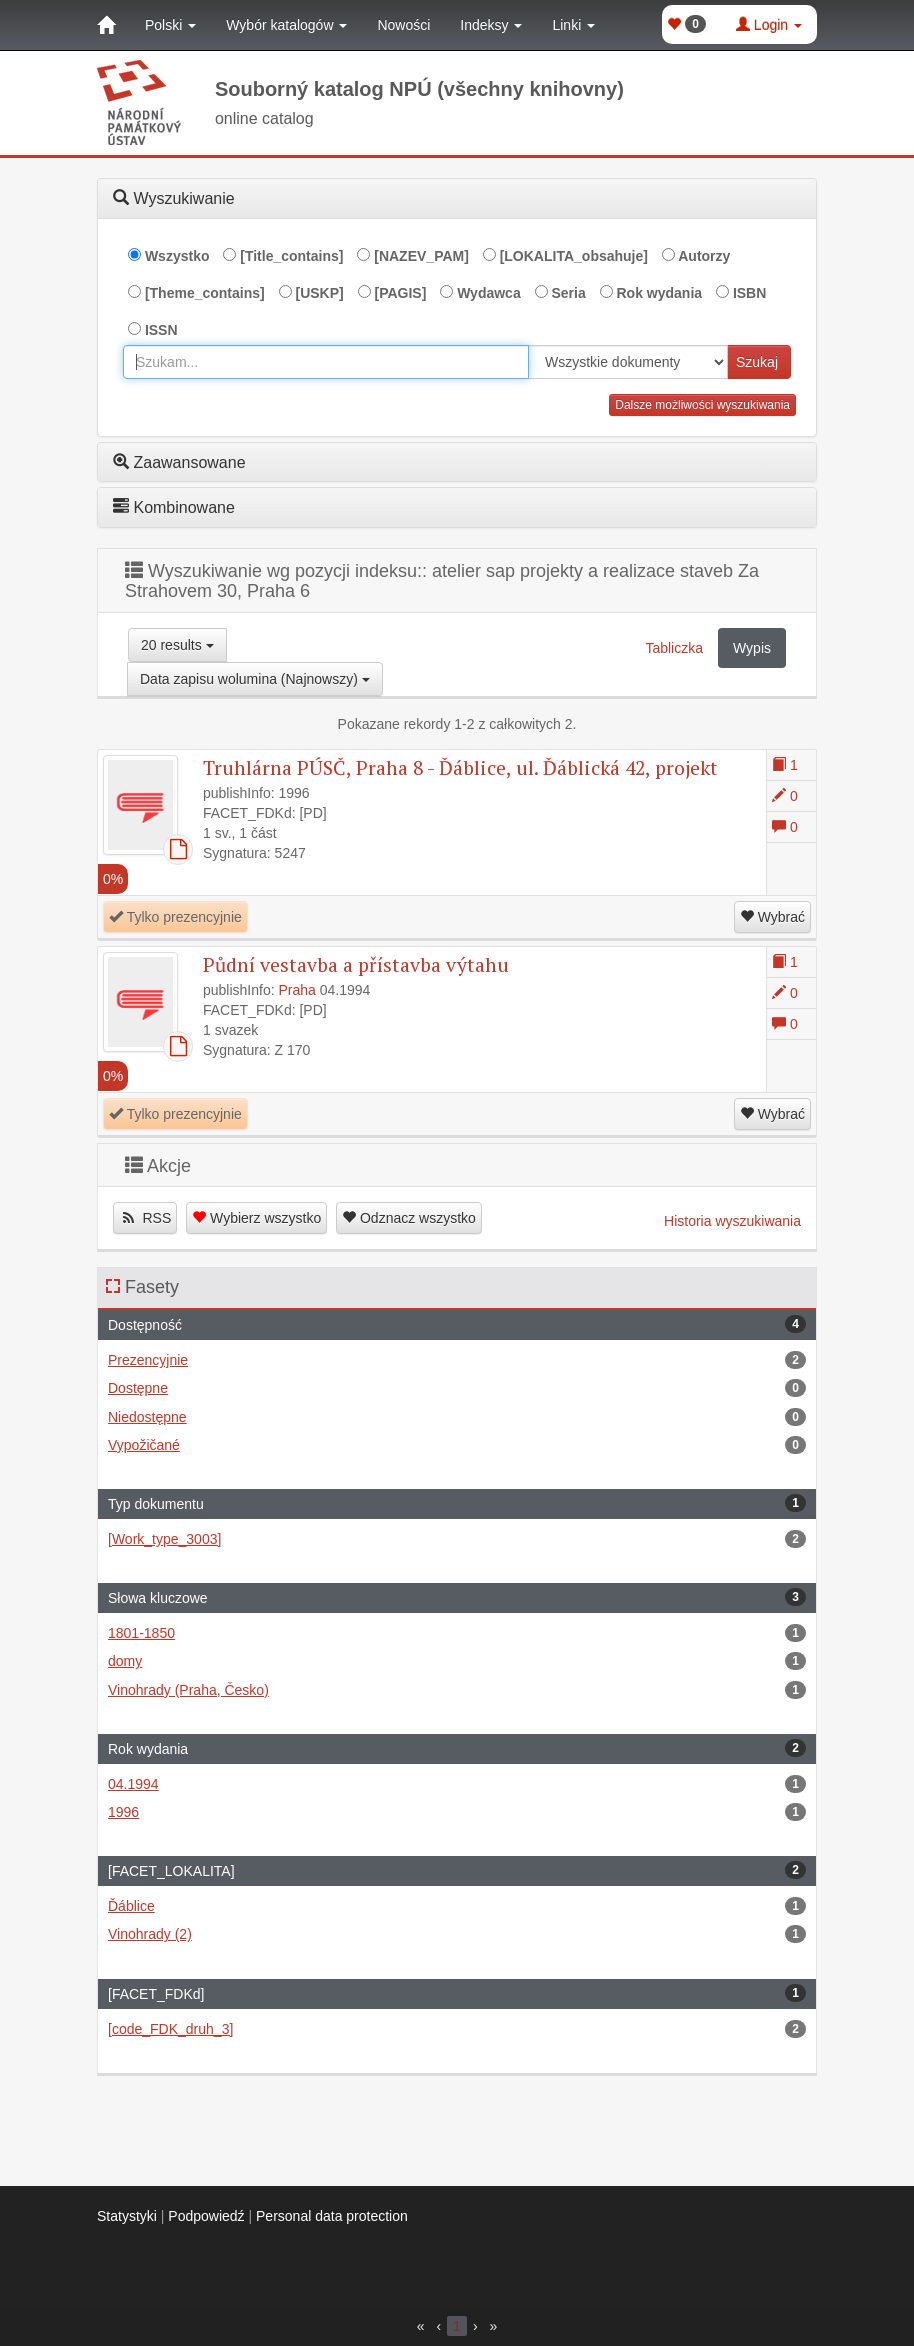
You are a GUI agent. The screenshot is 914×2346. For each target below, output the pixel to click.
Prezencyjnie (457, 1360)
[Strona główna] (106, 25)
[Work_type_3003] (457, 1539)
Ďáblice (457, 1906)
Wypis (752, 648)
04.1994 (457, 1784)
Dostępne (457, 1388)
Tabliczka (674, 648)
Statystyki (127, 2216)
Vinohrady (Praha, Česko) (457, 1690)
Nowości (403, 25)
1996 (457, 1812)
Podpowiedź (206, 2216)
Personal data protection (332, 2216)
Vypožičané (457, 1445)
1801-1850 (457, 1633)
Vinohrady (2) (457, 1934)
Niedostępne (457, 1417)
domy (457, 1661)
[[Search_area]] (628, 362)
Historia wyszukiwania (732, 1221)
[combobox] (326, 362)
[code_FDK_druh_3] (457, 2029)
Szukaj (757, 362)
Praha (297, 990)
